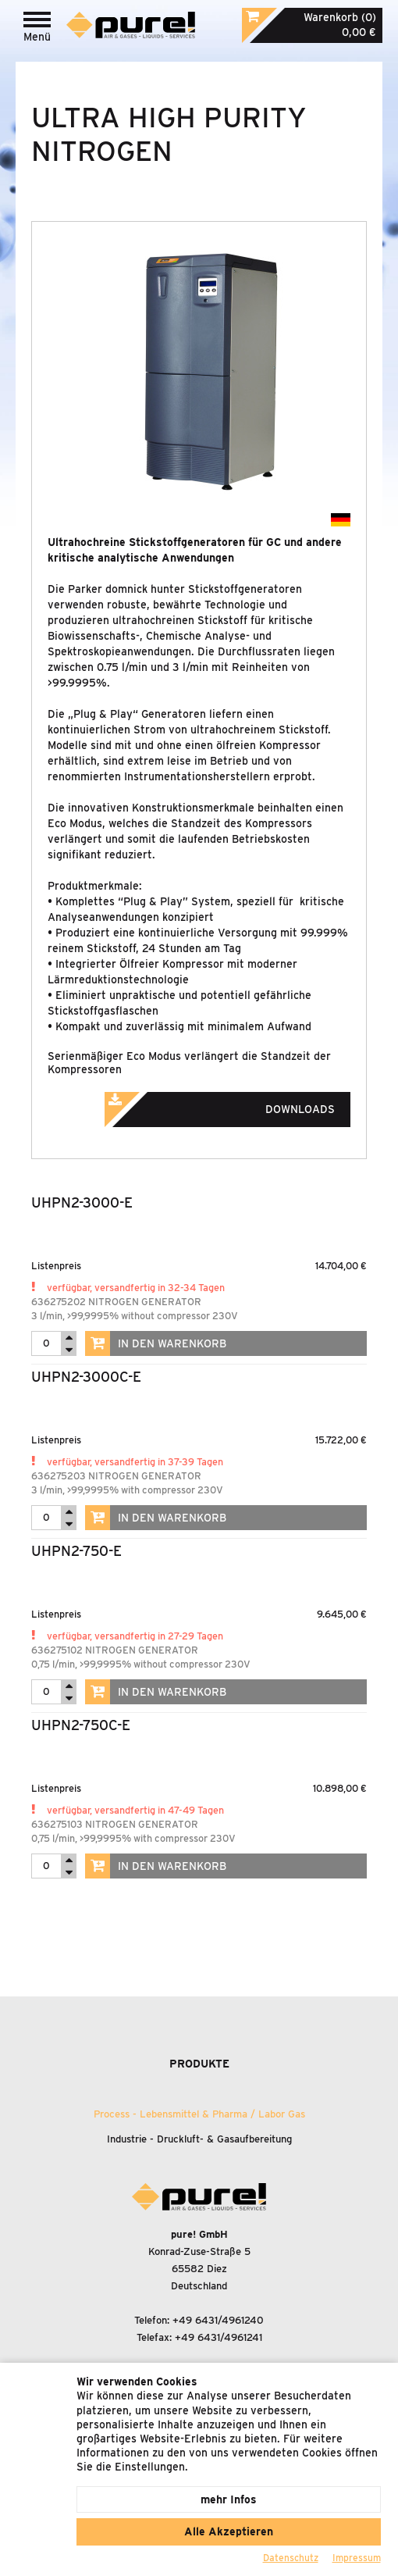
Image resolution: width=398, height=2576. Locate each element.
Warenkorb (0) (340, 17)
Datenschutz (290, 2558)
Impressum (356, 2558)
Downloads (241, 1104)
